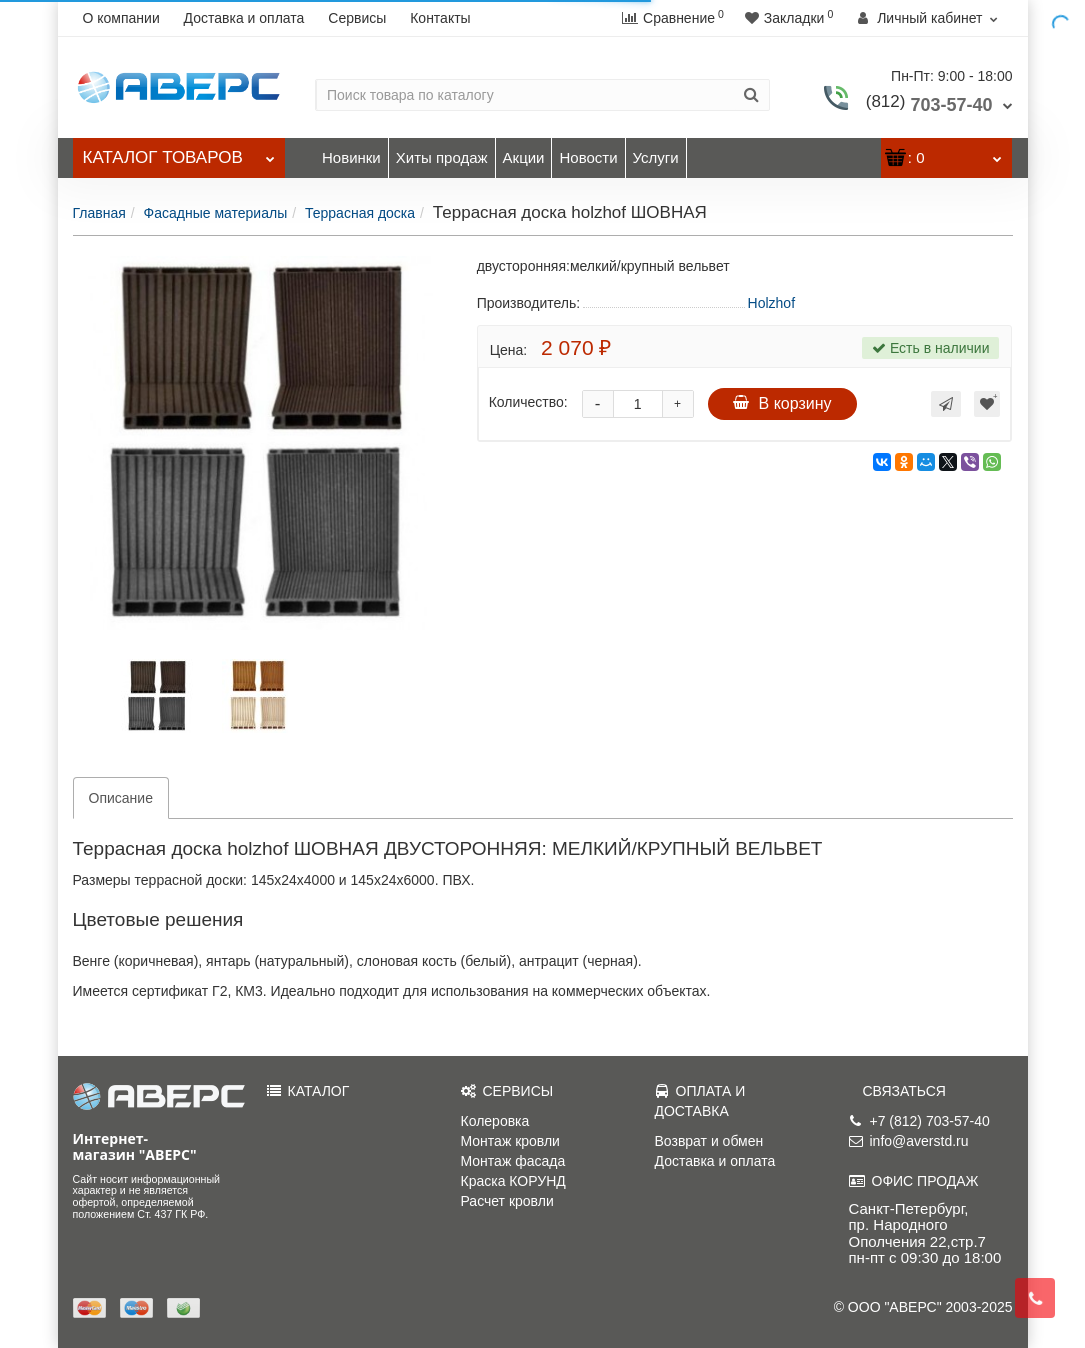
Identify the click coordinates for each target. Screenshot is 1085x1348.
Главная (99, 213)
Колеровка (495, 1121)
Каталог (179, 152)
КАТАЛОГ (308, 1091)
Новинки (351, 157)
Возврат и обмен (709, 1141)
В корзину (782, 403)
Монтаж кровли (510, 1141)
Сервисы (357, 18)
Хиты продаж (442, 157)
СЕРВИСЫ (507, 1091)
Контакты (440, 18)
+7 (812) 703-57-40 (919, 1121)
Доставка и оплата (244, 18)
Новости (588, 157)
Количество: (528, 402)
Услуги (656, 157)
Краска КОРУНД (513, 1181)
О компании (121, 18)
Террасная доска (360, 213)
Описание (121, 798)
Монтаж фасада (513, 1161)
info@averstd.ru (909, 1141)
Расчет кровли (507, 1201)
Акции (524, 157)
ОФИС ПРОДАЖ (914, 1181)
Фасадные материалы (216, 213)
